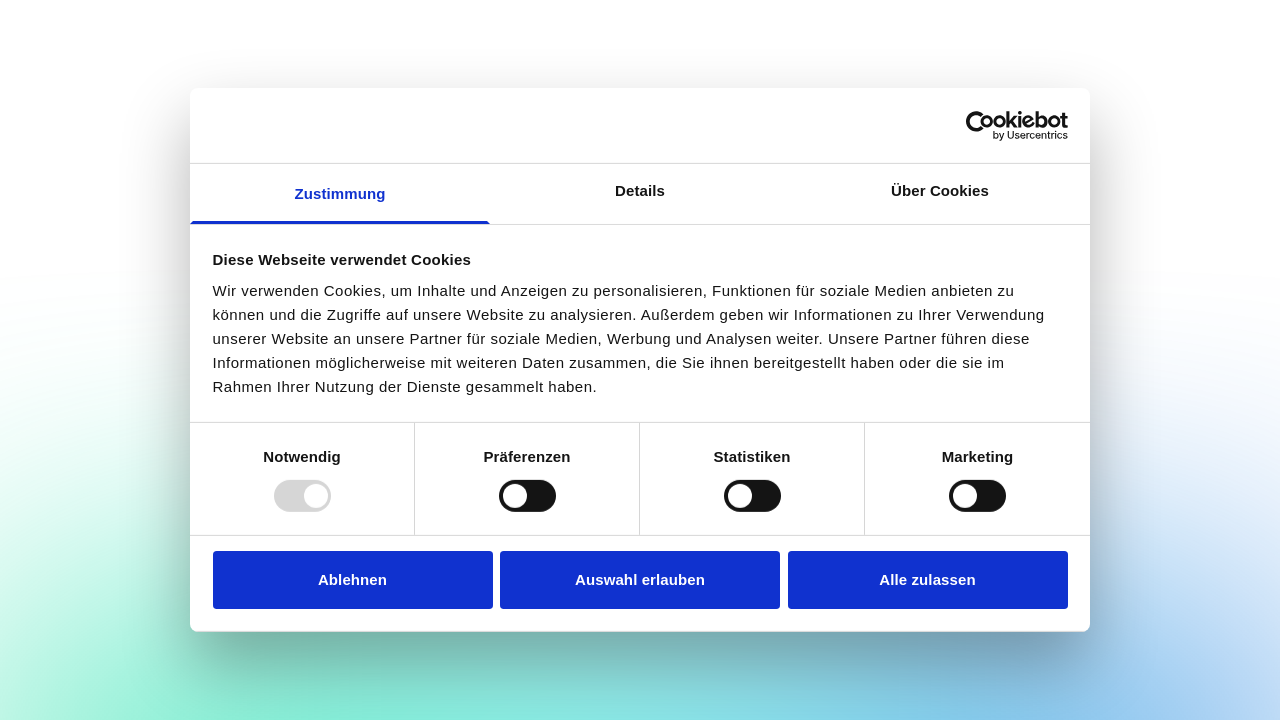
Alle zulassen (927, 579)
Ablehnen (352, 579)
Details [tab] (640, 190)
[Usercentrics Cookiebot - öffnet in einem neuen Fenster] (980, 125)
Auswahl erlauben (640, 579)
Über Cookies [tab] (940, 190)
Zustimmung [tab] (340, 193)
